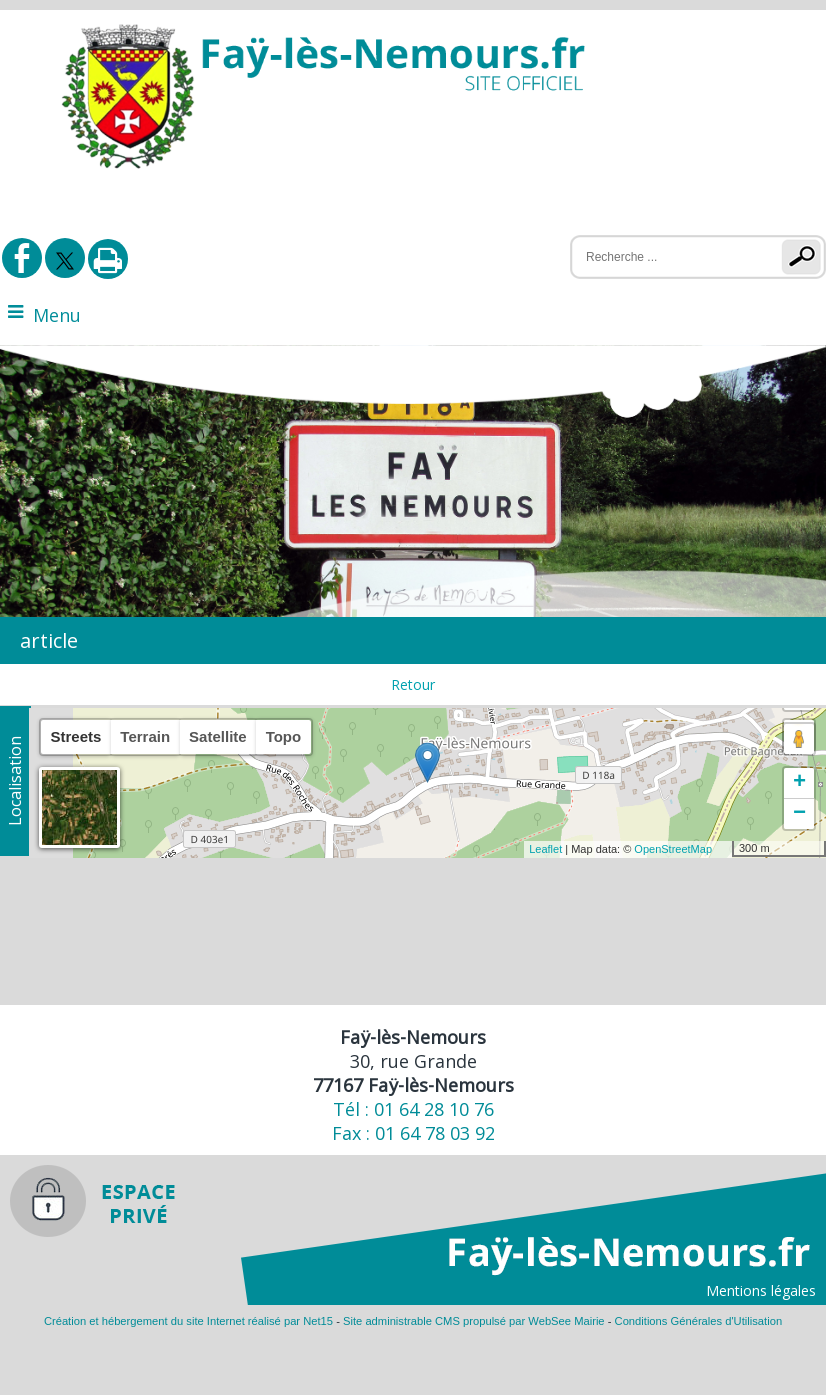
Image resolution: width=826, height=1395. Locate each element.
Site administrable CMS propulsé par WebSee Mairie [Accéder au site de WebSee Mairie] (474, 1321)
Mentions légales (761, 1290)
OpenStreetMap (673, 849)
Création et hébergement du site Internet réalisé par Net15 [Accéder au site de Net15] (188, 1321)
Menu (57, 315)
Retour (413, 684)
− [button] (799, 814)
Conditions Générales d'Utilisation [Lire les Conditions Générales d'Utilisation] (699, 1321)
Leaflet (545, 849)
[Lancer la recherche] (805, 257)
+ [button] (799, 783)
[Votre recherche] (663, 257)
